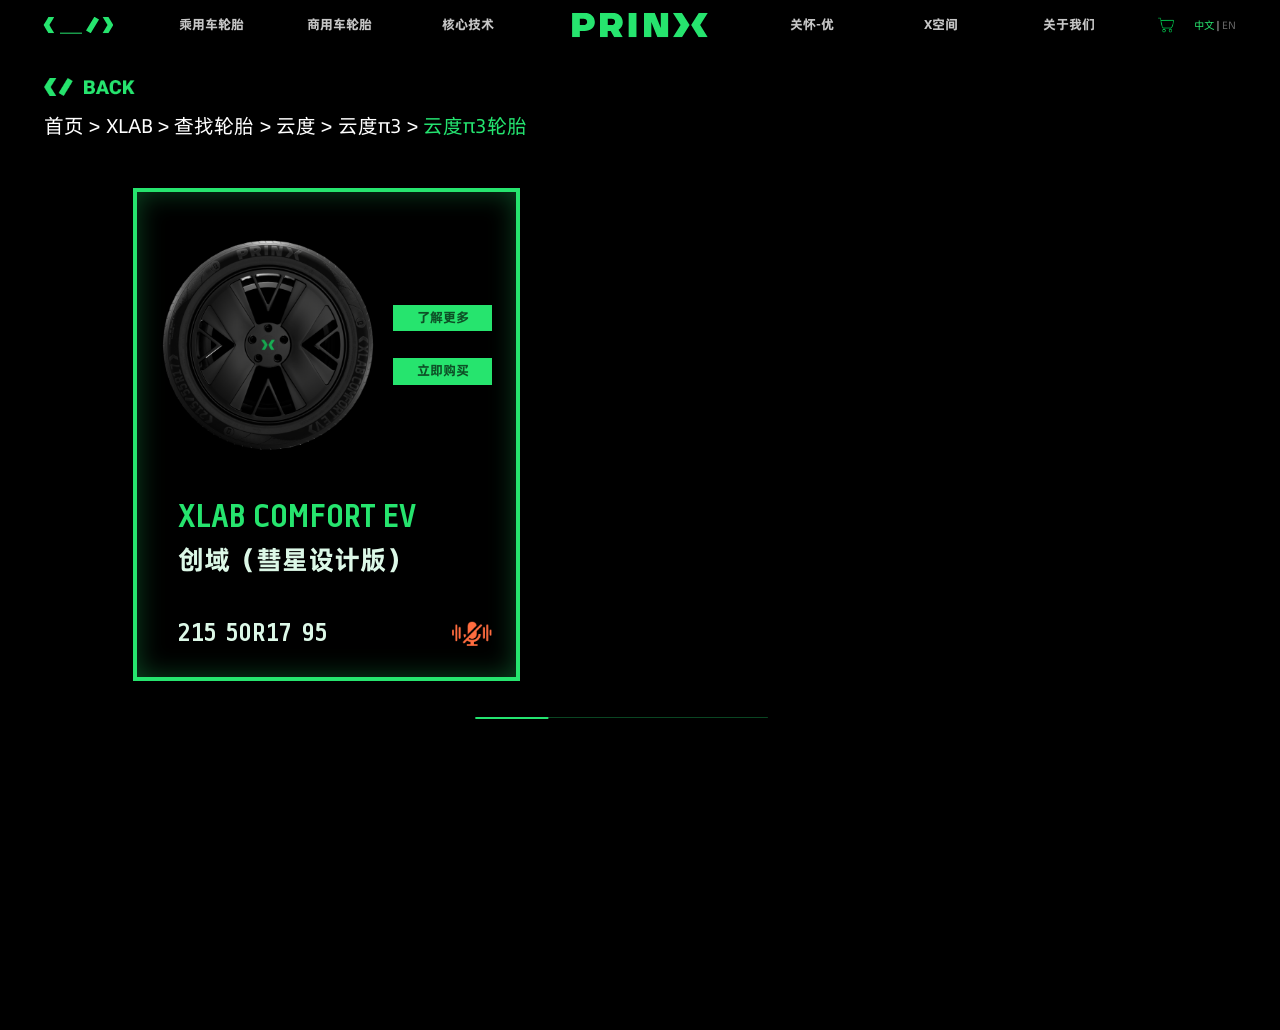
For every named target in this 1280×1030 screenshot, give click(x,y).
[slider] (511, 718)
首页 (64, 125)
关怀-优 (812, 24)
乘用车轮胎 (211, 24)
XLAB (129, 125)
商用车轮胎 (339, 24)
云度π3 (370, 125)
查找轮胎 (214, 125)
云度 (296, 125)
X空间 (941, 24)
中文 (1204, 25)
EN (1229, 25)
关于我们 (1069, 24)
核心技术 (468, 24)
